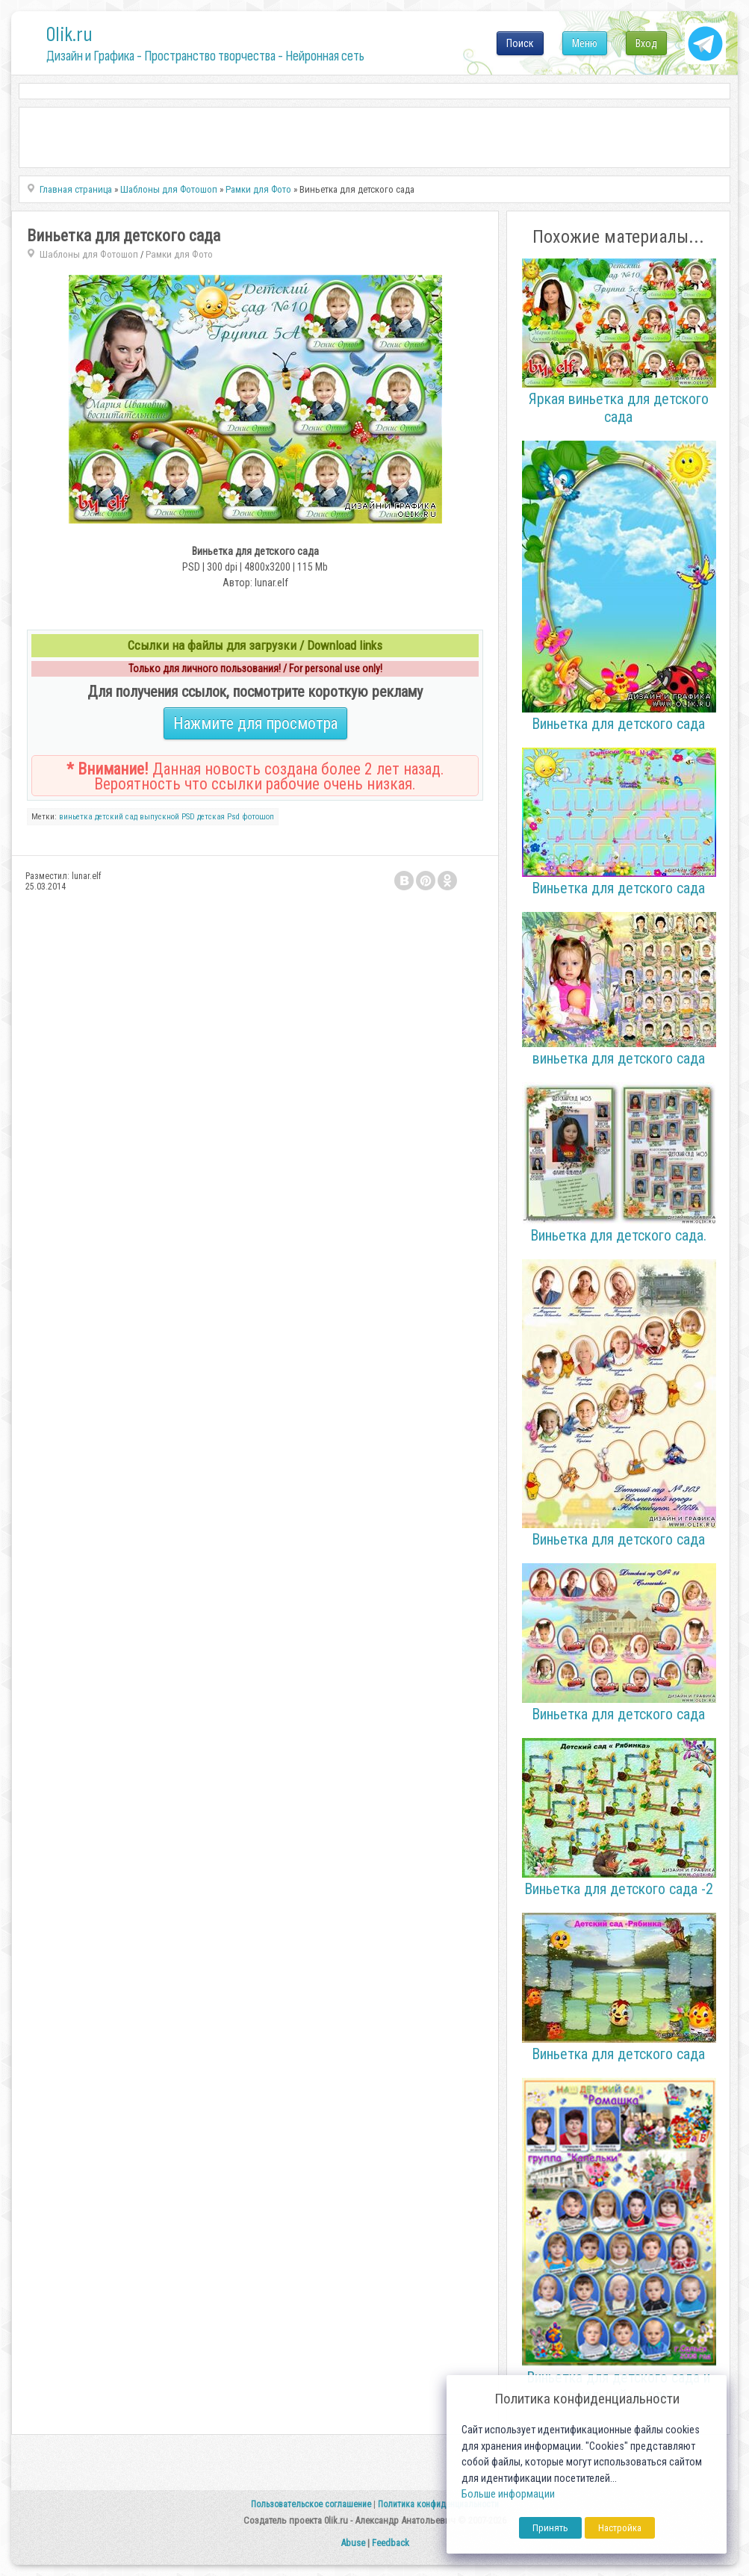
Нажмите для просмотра (255, 723)
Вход (646, 43)
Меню (584, 43)
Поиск (520, 43)
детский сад (116, 817)
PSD (188, 817)
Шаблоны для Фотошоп (89, 254)
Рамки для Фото (179, 254)
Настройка (619, 2527)
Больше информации (508, 2494)
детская (211, 817)
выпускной (159, 817)
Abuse (353, 2542)
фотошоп (258, 817)
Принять (550, 2527)
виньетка (76, 817)
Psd (233, 817)
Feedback (390, 2542)
